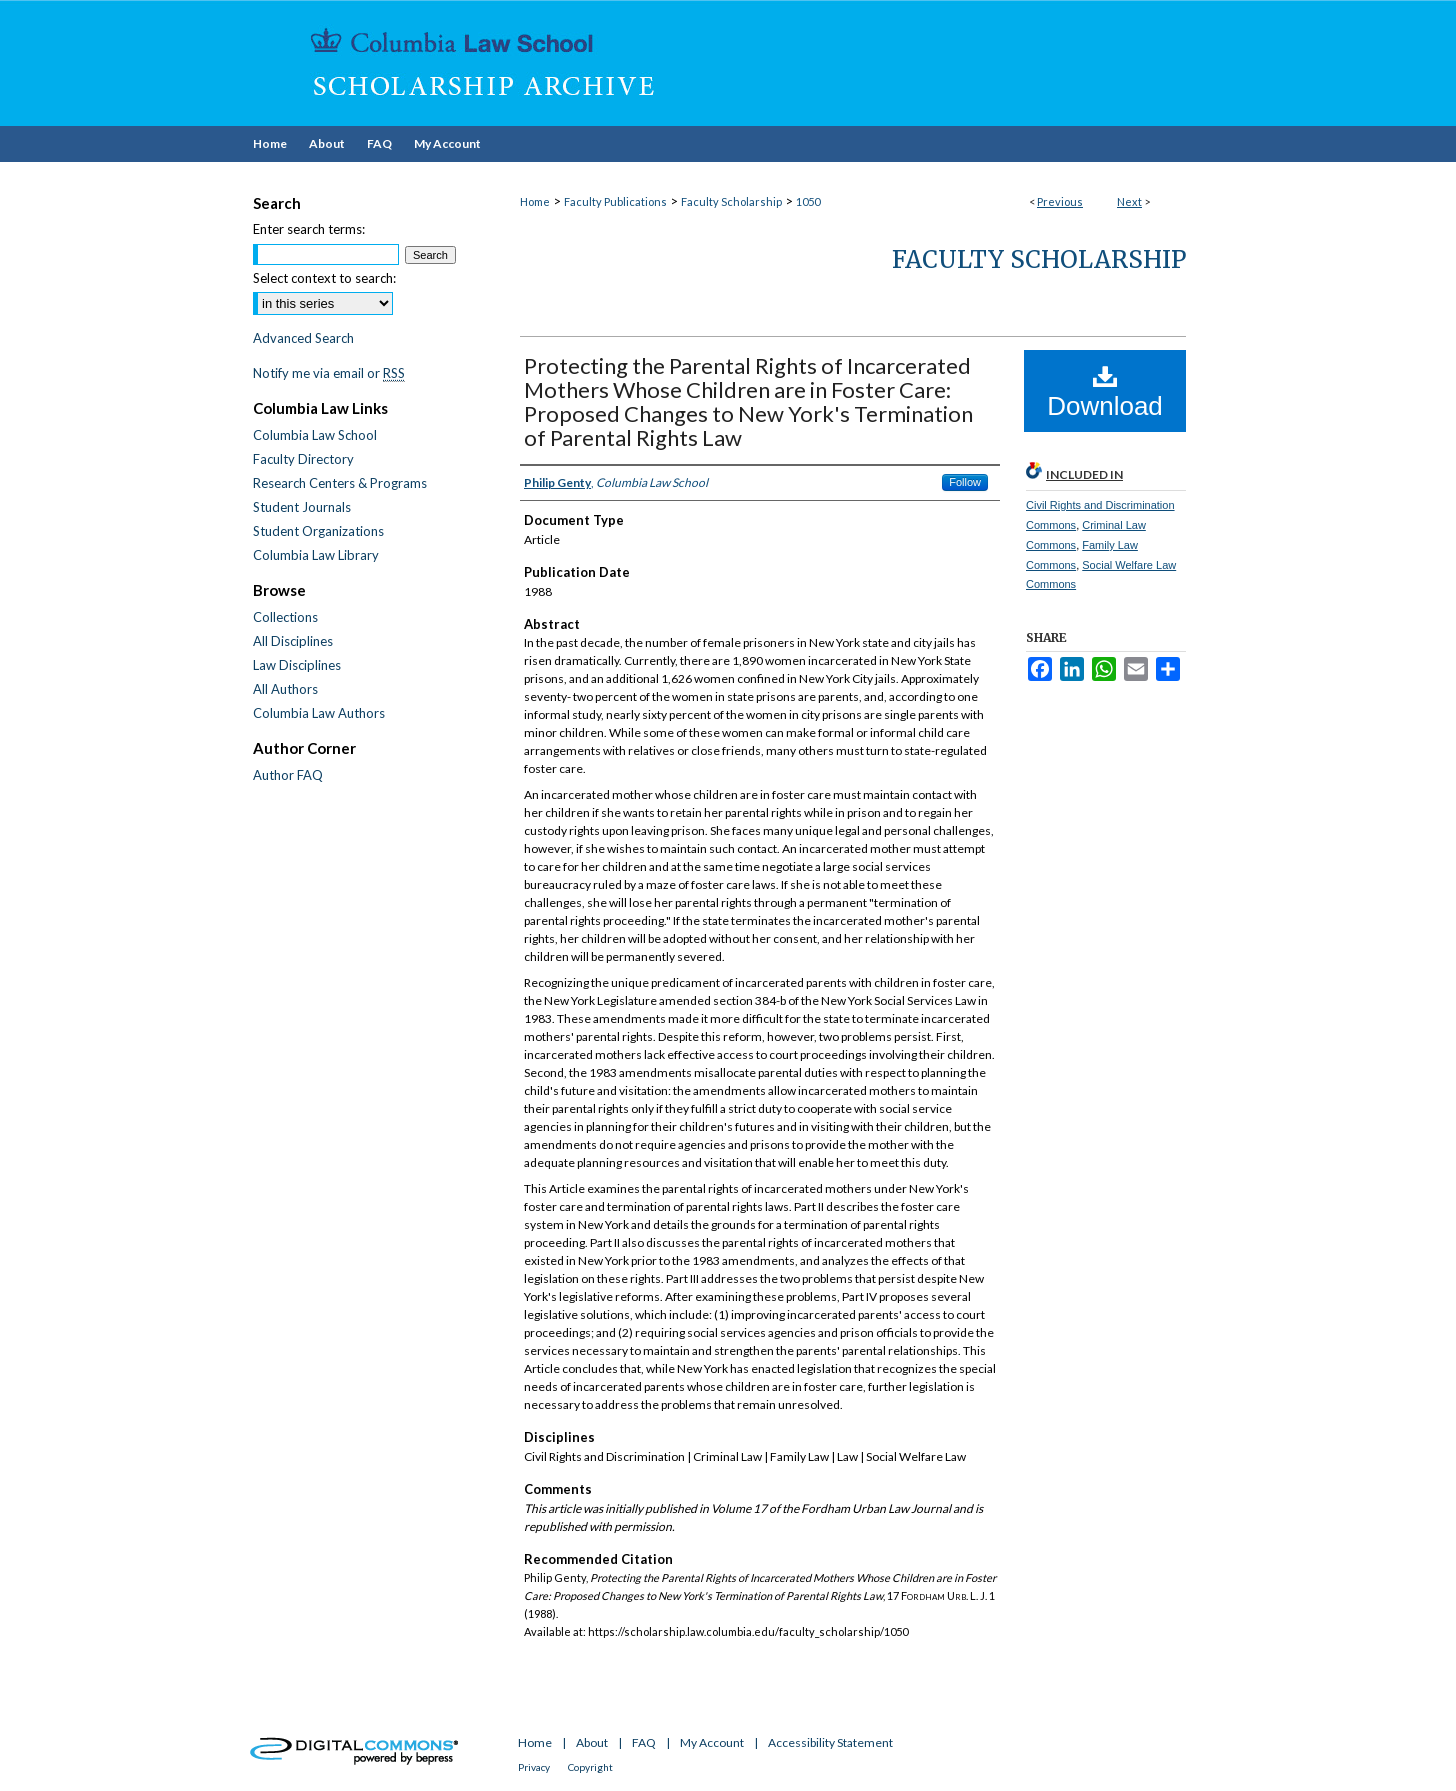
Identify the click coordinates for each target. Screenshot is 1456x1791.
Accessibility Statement (830, 1742)
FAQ (644, 1742)
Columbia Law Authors (319, 713)
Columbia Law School (315, 435)
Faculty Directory (303, 459)
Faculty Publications (615, 201)
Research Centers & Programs (340, 483)
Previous (1060, 201)
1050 (808, 201)
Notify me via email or (329, 373)
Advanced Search (303, 338)
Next (1129, 201)
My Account (712, 1742)
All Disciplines (293, 641)
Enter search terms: (309, 229)
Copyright (590, 1767)
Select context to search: (324, 278)
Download (1105, 392)
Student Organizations (318, 531)
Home (535, 201)
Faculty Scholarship (731, 201)
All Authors (285, 689)
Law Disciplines (297, 665)
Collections (285, 617)
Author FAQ (288, 775)
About (592, 1742)
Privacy (534, 1767)
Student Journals (302, 507)
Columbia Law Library (316, 555)
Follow (965, 482)
